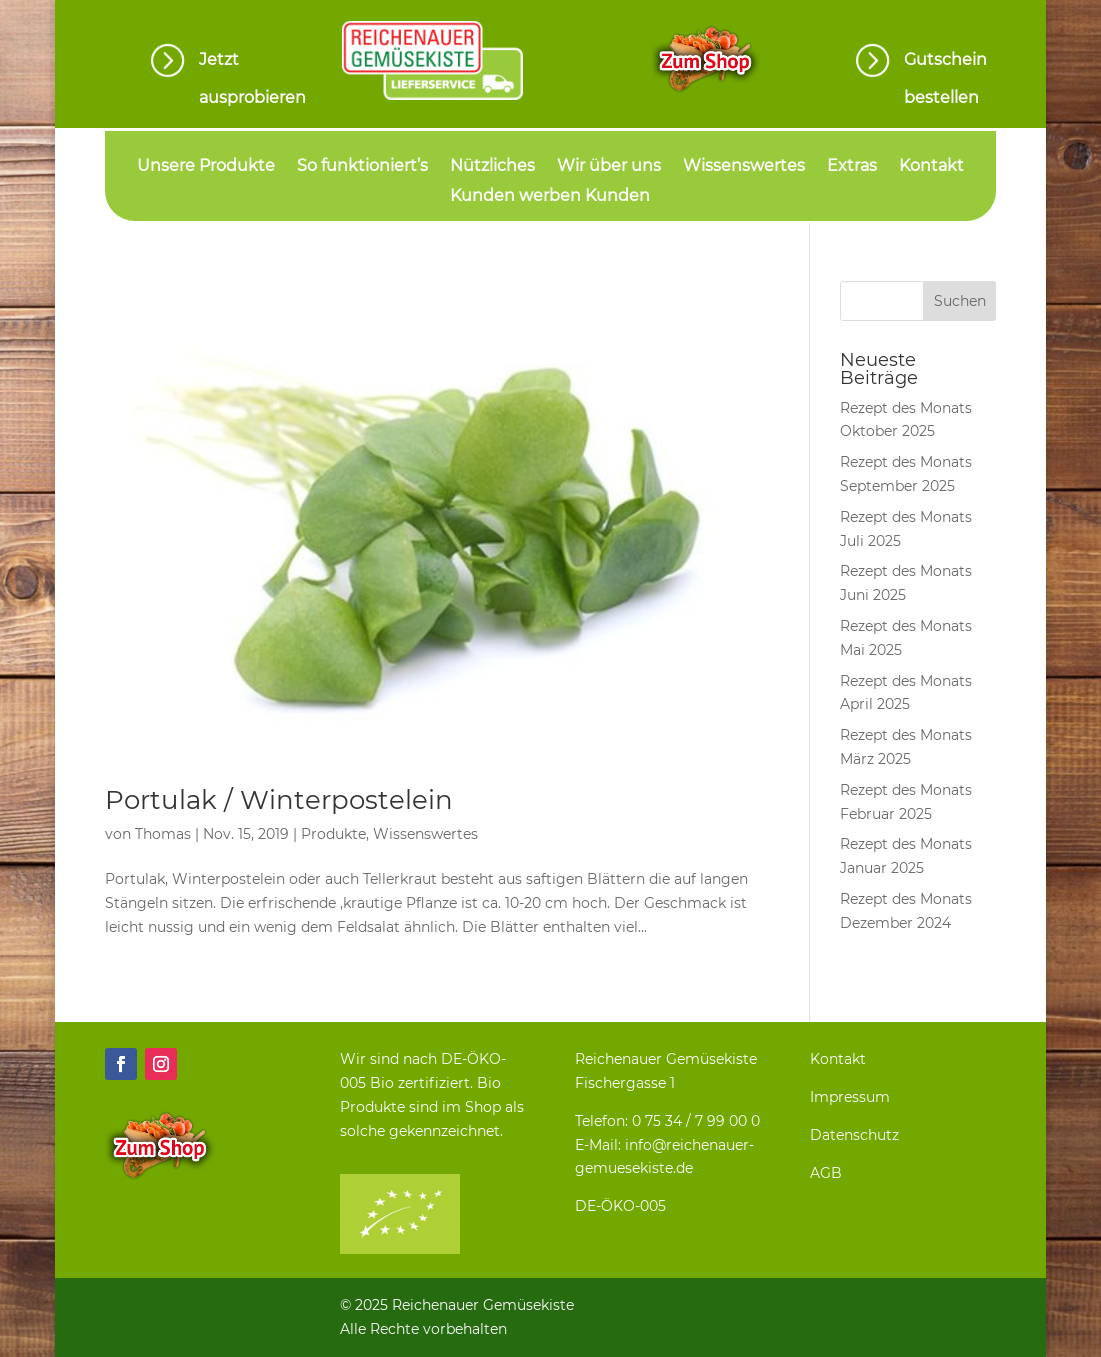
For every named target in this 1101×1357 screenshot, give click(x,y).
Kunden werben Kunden (550, 197)
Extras (852, 167)
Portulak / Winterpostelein (279, 800)
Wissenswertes (744, 167)
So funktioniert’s (362, 167)
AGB (826, 1173)
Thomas (163, 834)
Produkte (333, 834)
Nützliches (492, 167)
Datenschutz (854, 1135)
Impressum (850, 1097)
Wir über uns (609, 167)
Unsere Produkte (206, 167)
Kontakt (931, 167)
